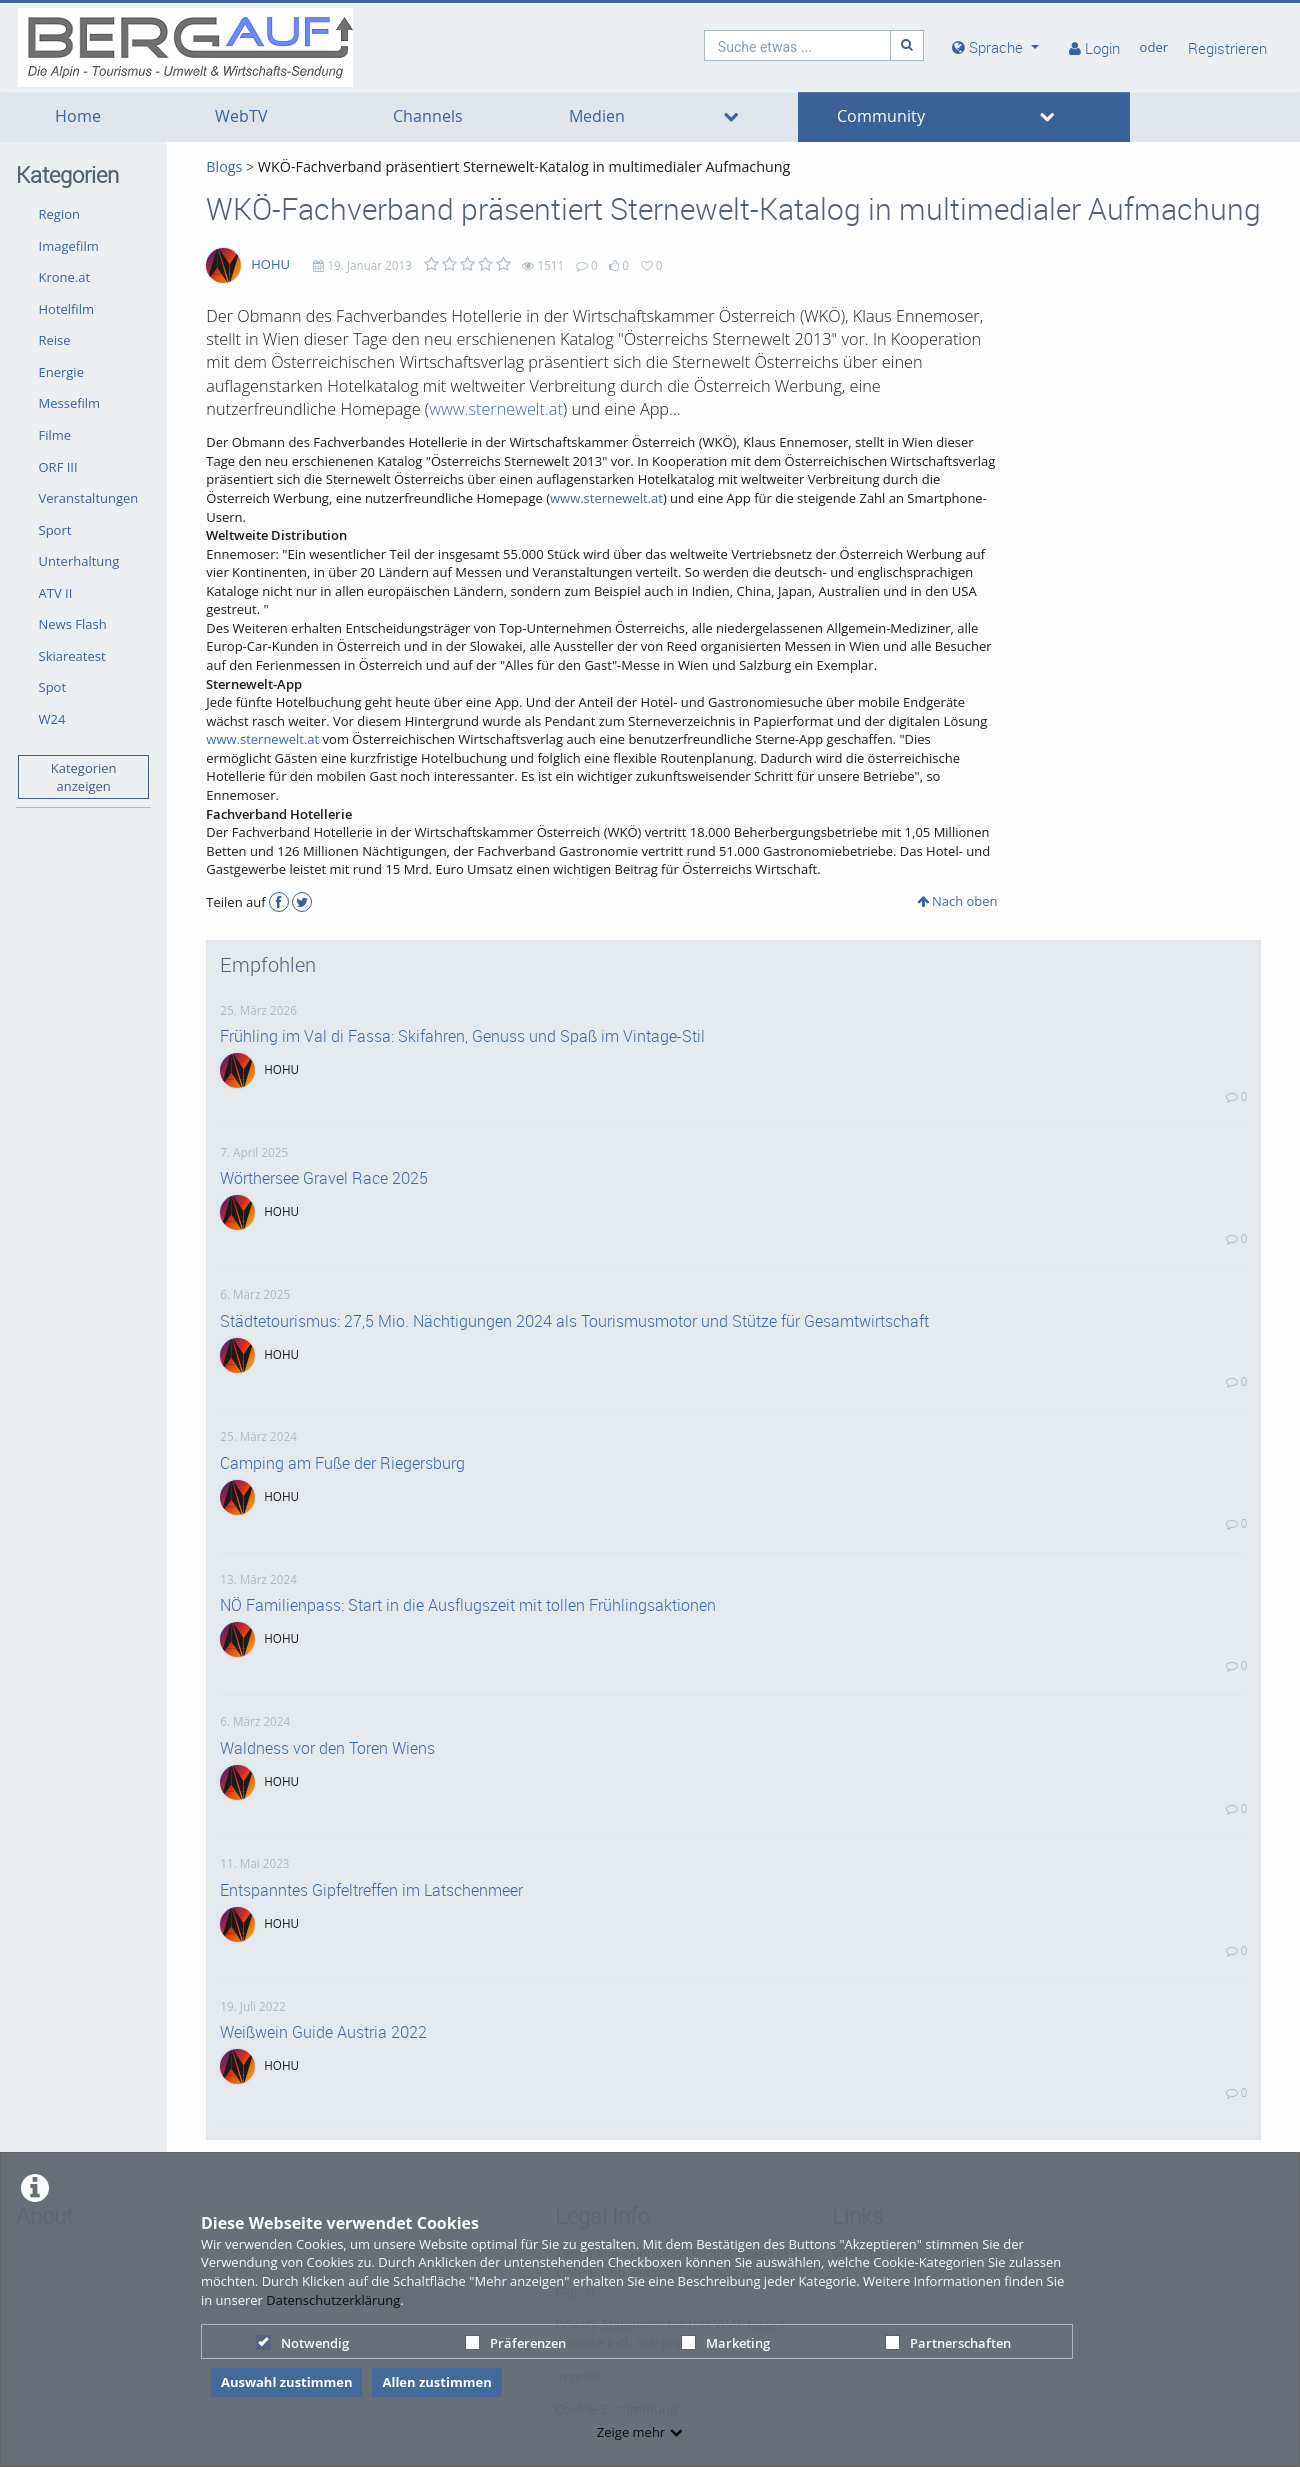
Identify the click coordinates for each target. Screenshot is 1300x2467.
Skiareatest (72, 656)
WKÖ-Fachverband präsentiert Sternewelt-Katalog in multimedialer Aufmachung (524, 166)
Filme (55, 435)
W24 (52, 719)
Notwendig (302, 2343)
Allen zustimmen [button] (436, 2382)
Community (881, 116)
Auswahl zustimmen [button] (287, 2382)
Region (59, 214)
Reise (55, 340)
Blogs (224, 166)
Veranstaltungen (89, 498)
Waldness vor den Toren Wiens (327, 1748)
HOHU (270, 264)
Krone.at (65, 277)
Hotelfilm (67, 309)
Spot (53, 687)
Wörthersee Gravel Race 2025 (324, 1178)
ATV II (56, 593)
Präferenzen (515, 2343)
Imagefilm (69, 246)
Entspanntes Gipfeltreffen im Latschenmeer (371, 1890)
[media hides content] (995, 47)
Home (78, 116)
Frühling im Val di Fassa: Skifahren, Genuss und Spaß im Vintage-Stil (462, 1036)
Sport (55, 530)
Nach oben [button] (957, 901)
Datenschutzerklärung (333, 2300)
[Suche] (907, 45)
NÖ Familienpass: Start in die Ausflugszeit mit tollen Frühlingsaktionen (468, 1605)
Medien (597, 116)
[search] (798, 45)
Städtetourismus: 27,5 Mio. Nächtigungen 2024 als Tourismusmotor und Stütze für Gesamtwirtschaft (574, 1321)
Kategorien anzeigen (84, 777)
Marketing (725, 2343)
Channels (428, 116)
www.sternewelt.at (496, 409)
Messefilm (70, 403)
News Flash (73, 624)
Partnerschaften (948, 2343)
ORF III (58, 467)
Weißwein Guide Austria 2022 (323, 2032)
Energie (61, 372)
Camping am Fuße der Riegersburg (342, 1463)
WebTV (241, 116)
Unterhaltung (79, 561)
